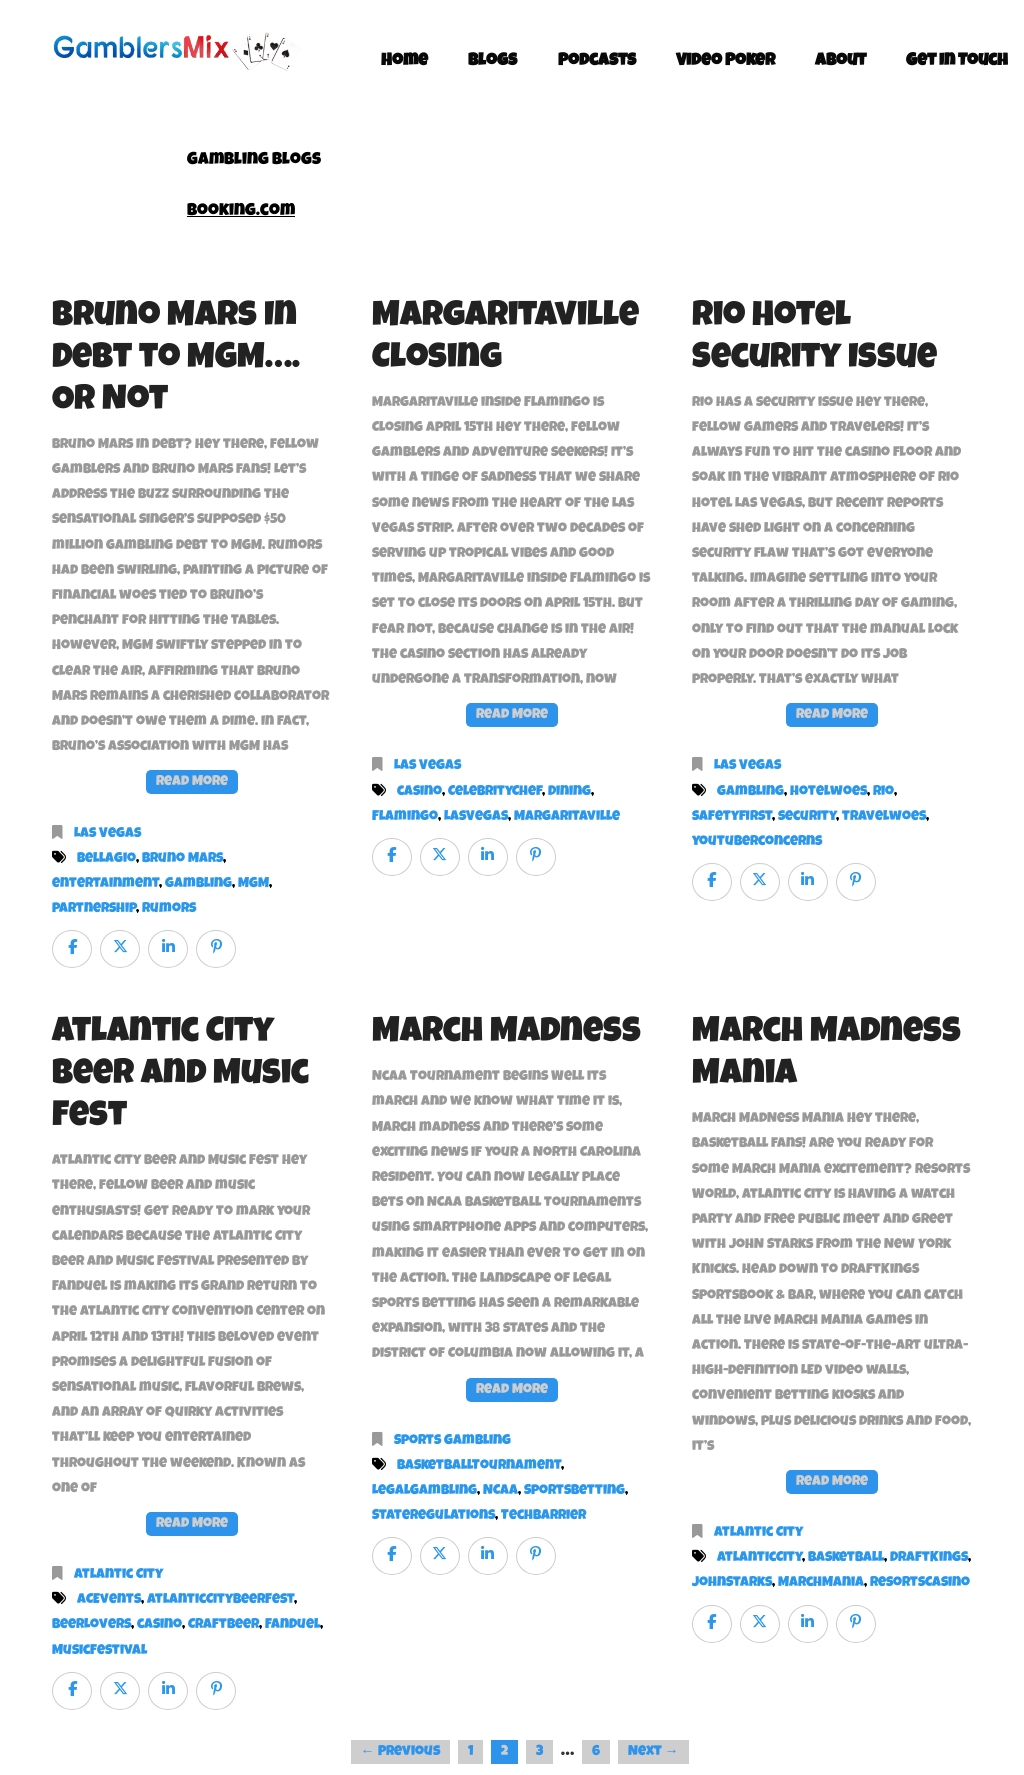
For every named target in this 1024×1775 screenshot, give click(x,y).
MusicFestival (99, 1651)
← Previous (400, 1752)
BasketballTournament (479, 1466)
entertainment (105, 884)
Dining (569, 792)
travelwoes (884, 817)
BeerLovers (91, 1625)
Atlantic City (118, 1575)
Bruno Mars (182, 859)
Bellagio (106, 859)
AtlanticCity (759, 1558)
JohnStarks (732, 1583)
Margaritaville (567, 817)
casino (419, 792)
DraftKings (929, 1558)
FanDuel (292, 1625)
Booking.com (241, 211)
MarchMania (821, 1583)
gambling (198, 884)
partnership (94, 909)
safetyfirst (732, 817)
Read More (192, 782)
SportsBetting (574, 1491)
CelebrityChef (495, 792)
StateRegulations (433, 1516)
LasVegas (476, 817)
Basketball (846, 1558)
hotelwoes (828, 792)
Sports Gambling (452, 1441)
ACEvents (109, 1600)
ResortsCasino (920, 1583)
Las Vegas (107, 834)
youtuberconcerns (757, 842)
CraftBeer (223, 1625)
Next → (653, 1752)
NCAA (500, 1491)
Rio (883, 792)
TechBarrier (543, 1516)
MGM (253, 884)
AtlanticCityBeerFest (220, 1600)
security (807, 817)
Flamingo (405, 817)
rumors (169, 909)
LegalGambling (424, 1491)
